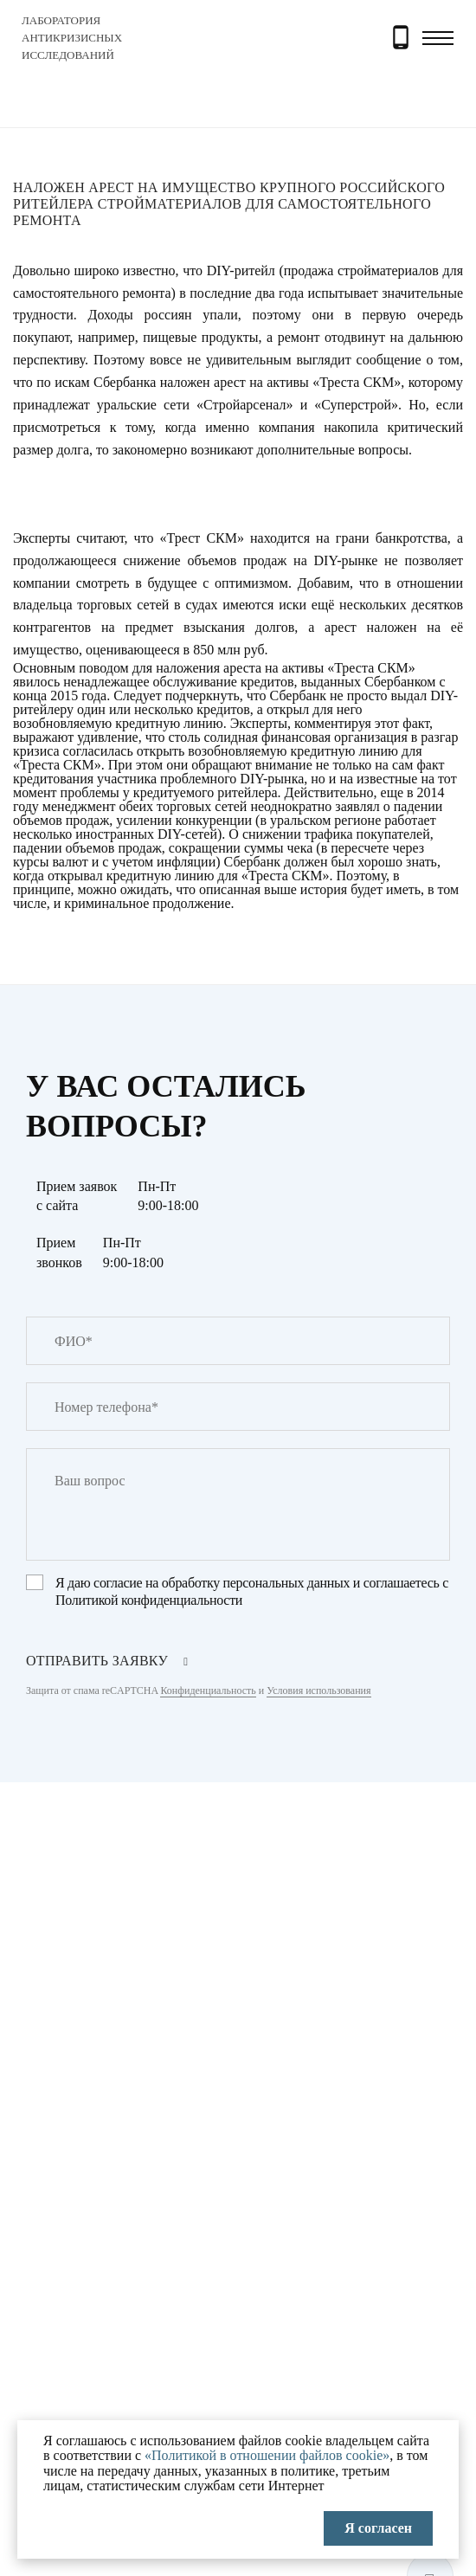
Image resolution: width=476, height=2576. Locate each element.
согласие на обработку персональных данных (221, 1582)
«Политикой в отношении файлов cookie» (267, 2455)
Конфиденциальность (207, 1690)
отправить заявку (97, 1660)
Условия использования (318, 1690)
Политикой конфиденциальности (148, 1600)
